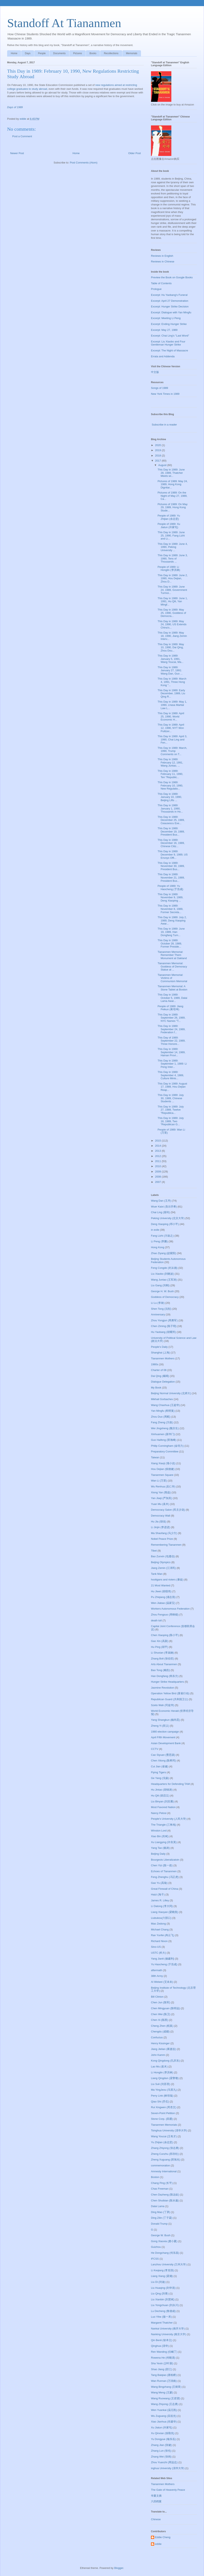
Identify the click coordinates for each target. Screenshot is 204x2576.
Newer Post (17, 153)
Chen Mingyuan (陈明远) (165, 2008)
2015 (158, 1140)
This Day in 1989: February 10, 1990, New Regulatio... (170, 785)
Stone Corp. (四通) (162, 2118)
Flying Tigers (158, 1772)
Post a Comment (22, 136)
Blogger (118, 2567)
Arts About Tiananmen (164, 1664)
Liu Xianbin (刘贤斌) (163, 2299)
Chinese (156, 2519)
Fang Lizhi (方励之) (162, 1235)
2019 (158, 450)
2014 (158, 1145)
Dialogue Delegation (163, 1381)
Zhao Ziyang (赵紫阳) (163, 1253)
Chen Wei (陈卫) (160, 2014)
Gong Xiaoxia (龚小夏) (164, 2241)
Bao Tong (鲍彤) (160, 1670)
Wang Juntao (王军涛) (164, 1279)
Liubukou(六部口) (161, 1917)
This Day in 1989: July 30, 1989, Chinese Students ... (170, 1098)
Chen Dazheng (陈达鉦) (165, 2194)
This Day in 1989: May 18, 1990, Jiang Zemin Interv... (172, 635)
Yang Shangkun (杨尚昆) (165, 1719)
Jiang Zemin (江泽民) (163, 1567)
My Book (156, 1387)
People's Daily (159, 1346)
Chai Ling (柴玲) (160, 1212)
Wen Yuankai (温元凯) (164, 2410)
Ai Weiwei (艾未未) (162, 1981)
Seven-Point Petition (163, 2113)
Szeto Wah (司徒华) (162, 1705)
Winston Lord (159, 1830)
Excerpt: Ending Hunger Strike (169, 324)
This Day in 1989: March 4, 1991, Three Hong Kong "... (171, 681)
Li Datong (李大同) (162, 1906)
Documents (59, 53)
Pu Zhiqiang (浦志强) (163, 1597)
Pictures (77, 53)
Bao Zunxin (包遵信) (163, 1556)
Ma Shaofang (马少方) (164, 1533)
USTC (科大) (158, 1952)
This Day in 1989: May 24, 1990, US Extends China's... (171, 624)
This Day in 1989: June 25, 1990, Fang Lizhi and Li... (171, 535)
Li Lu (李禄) (157, 1302)
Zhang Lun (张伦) (161, 2450)
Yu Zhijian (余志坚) (162, 2142)
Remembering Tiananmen (166, 1544)
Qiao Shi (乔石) (160, 2101)
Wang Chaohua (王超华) (165, 1405)
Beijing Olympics (161, 1562)
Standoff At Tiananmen (64, 23)
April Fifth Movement (163, 1737)
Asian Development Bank (166, 1743)
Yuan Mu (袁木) (160, 1504)
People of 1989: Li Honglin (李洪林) (168, 568)
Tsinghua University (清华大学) (169, 2130)
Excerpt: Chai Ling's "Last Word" (170, 335)
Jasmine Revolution (162, 1687)
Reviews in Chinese (162, 261)
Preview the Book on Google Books (172, 277)
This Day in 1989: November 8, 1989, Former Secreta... (170, 908)
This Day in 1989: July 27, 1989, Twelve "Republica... (170, 1109)
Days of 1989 (15, 107)
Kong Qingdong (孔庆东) (165, 2060)
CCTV (154, 1748)
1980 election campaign (165, 1731)
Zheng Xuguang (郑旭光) (165, 2159)
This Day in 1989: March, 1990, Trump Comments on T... (172, 751)
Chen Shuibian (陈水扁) (165, 2200)
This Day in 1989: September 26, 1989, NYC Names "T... (171, 1017)
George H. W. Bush (162, 1291)
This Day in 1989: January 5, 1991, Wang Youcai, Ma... (170, 658)
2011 (158, 1161)
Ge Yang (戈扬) (160, 1778)
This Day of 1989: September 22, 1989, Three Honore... (171, 1040)
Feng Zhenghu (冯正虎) (165, 1877)
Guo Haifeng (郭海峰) (163, 1439)
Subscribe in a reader (164, 424)
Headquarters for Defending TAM (170, 1783)
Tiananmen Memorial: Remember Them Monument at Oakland (172, 955)
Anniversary (158, 1314)
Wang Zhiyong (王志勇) (164, 2404)
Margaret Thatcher (162, 2322)
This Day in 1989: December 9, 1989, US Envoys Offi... (172, 854)
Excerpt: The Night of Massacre (169, 350)
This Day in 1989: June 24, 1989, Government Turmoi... (172, 589)
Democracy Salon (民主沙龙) (168, 1509)
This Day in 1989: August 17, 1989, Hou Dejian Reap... (172, 1086)
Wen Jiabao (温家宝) (163, 1602)
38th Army (157, 1975)
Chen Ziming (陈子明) (163, 1326)
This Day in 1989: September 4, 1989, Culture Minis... (170, 1075)
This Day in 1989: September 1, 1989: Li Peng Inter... (172, 1063)
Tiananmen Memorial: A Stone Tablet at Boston (172, 988)
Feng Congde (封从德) (164, 1267)
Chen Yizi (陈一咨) (162, 1865)
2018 (158, 455)
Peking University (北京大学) (168, 1218)
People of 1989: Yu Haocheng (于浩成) (170, 887)
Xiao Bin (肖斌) (160, 1836)
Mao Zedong (158, 1923)
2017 (158, 460)
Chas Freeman (160, 2188)
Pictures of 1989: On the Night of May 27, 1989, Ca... (172, 495)
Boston (155, 2177)
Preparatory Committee (164, 1451)
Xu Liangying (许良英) (164, 1842)
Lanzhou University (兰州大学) (169, 2264)
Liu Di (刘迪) (158, 2281)
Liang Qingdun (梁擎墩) (165, 2078)
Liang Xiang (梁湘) (162, 2276)
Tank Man (156, 1573)
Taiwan (155, 1457)
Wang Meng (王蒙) (162, 2392)
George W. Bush (160, 2235)
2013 (158, 1150)
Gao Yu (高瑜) (159, 1882)
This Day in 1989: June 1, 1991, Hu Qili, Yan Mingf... (172, 601)
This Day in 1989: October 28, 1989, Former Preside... (169, 943)
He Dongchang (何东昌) (165, 2252)
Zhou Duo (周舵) (160, 1416)
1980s (154, 1364)
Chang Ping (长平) (162, 2183)
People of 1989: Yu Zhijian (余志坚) (168, 517)
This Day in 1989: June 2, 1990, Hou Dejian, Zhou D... (172, 578)
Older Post (134, 153)
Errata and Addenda (163, 356)
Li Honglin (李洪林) (162, 2072)
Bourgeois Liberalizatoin (165, 1859)
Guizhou (156, 2246)
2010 (158, 1166)
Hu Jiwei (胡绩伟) (161, 1591)
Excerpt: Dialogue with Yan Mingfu (171, 312)
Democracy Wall (160, 1515)
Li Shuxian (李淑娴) (162, 1652)
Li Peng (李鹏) (159, 1241)
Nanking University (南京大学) (168, 2334)
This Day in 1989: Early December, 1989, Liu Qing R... (171, 693)
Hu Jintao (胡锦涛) (162, 1789)
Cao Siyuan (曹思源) (163, 1754)
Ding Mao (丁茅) (160, 2212)
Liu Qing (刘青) (160, 2293)
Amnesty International (164, 2171)
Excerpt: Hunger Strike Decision (169, 306)
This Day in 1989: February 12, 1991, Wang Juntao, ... (170, 762)
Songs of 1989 (159, 387)
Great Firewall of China (164, 1888)
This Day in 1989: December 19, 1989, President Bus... (171, 831)
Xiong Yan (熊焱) (161, 1492)
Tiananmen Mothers (162, 1358)
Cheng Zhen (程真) (162, 2025)
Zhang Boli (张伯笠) (162, 1658)
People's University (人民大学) (168, 1818)
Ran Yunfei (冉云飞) (162, 1935)
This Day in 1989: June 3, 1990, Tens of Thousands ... (172, 558)
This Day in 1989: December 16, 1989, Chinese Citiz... (171, 843)
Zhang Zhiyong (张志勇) (165, 2147)
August (162, 465)
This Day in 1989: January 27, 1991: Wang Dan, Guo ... (169, 670)
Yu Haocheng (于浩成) (164, 1964)
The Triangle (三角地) (163, 1824)
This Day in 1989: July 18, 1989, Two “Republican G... (170, 1121)
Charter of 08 (158, 1370)
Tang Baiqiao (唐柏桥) (164, 2374)
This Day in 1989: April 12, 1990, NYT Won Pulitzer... (170, 728)
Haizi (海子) (158, 1894)
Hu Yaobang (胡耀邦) (163, 1332)
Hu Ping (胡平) (159, 1646)
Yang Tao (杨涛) (160, 1847)
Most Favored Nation (163, 1807)
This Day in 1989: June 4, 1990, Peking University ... (172, 547)
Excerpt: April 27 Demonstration (169, 300)
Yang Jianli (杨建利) (162, 1958)
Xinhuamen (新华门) (163, 1434)
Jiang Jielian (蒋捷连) (163, 2049)
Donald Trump (159, 2223)
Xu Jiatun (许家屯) (161, 2427)
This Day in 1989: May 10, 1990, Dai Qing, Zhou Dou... (170, 647)
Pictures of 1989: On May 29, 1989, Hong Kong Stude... (172, 507)
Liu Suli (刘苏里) (160, 2084)
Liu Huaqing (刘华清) (163, 2287)
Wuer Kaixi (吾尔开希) (164, 1206)
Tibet (154, 1550)
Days (27, 53)
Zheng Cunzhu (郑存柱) (165, 2153)
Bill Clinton (157, 1996)
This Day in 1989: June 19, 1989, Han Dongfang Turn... (171, 932)
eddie (158, 2543)
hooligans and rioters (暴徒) (167, 1579)
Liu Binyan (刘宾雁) (162, 1801)
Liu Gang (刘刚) (160, 1285)
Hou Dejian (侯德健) (163, 1469)
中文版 (155, 372)
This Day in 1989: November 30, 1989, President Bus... (171, 866)
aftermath (156, 1970)
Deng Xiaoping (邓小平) (165, 1224)
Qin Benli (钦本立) (161, 2340)
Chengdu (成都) (160, 2031)
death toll (156, 1620)
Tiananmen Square (162, 1474)
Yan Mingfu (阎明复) (163, 1410)
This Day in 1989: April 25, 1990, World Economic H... (170, 716)
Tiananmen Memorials (164, 2124)
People (41, 53)
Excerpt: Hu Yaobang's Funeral (169, 294)
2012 (158, 1156)
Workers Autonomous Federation (170, 1608)
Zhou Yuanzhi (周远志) (164, 2462)
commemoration (160, 2165)
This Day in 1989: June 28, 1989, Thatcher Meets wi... (171, 472)
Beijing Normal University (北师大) (171, 1393)
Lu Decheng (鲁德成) (163, 2311)
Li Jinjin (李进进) (160, 1527)
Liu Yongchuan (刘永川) (165, 2305)
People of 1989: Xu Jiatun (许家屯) (168, 525)
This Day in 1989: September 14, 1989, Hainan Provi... (171, 1052)
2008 (158, 1176)
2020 (158, 445)
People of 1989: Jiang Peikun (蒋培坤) (170, 1008)
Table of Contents (161, 283)
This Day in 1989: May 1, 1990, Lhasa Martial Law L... (172, 705)
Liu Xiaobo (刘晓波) (162, 1273)
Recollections (111, 53)
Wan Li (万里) (159, 1480)
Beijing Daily (158, 1853)
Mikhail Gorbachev (162, 1399)
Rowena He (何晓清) (163, 2357)
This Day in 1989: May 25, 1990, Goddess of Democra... (171, 612)
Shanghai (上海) (160, 1352)
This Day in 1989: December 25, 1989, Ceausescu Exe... (171, 820)
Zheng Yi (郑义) (160, 1725)
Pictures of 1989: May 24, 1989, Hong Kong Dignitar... (172, 484)
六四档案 (156, 2501)
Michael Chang (160, 1929)
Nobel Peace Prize (162, 1538)
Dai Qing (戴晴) (160, 1375)
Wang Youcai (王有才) (164, 2136)
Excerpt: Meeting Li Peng (166, 318)
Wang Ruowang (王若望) (165, 2398)
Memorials (131, 53)
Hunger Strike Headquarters (167, 1681)
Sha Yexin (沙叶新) (162, 2363)
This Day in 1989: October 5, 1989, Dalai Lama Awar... (172, 997)
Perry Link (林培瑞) (162, 2095)
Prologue (156, 289)
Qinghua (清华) (160, 2345)
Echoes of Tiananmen (164, 1871)
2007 (158, 1181)
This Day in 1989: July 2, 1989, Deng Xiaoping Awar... (171, 920)
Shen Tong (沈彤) (161, 1308)
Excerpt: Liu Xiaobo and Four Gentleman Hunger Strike (168, 343)
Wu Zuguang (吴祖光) (163, 2415)
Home (14, 53)
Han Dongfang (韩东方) (164, 1676)
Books (93, 53)
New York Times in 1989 (165, 393)
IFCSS (155, 2258)
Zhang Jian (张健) (161, 2445)
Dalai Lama (157, 2206)
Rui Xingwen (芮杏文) (163, 2107)
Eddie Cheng (162, 2537)
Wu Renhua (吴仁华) (163, 1486)
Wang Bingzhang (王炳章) (166, 2386)
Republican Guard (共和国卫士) (169, 1699)
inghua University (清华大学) (167, 2468)
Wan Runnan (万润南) (164, 2380)
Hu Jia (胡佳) (158, 1521)
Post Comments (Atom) (83, 162)
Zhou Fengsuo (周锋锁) (164, 1614)
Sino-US (156, 1946)
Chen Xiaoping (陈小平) (165, 1635)
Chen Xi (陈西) (159, 2019)
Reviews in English (162, 255)
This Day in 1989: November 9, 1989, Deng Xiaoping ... (170, 897)
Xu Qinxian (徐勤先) (162, 2433)
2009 (158, 1171)
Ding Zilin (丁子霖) (161, 2217)
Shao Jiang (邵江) (161, 2369)
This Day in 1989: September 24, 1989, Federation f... (171, 1029)
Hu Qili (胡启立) (160, 1795)
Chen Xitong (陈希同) (163, 1760)
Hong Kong (157, 1247)
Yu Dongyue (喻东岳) (163, 2439)
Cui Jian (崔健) (159, 1766)
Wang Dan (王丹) (161, 1200)
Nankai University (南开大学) (168, 2328)
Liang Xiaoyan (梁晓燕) (164, 1912)
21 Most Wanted (160, 1585)
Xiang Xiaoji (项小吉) (163, 1463)
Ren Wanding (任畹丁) (164, 2351)
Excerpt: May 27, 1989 (164, 329)
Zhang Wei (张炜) (161, 2456)
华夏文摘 (156, 2495)
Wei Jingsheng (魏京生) (165, 1428)
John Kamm (158, 2054)
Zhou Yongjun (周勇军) (164, 1320)
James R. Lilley (160, 1900)
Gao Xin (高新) (159, 1641)
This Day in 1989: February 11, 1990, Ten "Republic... (170, 774)
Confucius (157, 2037)
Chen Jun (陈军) (160, 2002)
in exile (155, 1229)
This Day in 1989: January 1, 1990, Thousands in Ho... (170, 808)
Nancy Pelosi (158, 1813)
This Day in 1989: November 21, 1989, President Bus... (171, 877)
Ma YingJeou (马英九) (164, 2089)
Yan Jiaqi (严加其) (161, 1498)
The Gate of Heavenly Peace (168, 2489)
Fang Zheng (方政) (162, 1422)
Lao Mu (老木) (159, 2066)
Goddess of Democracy (165, 1296)
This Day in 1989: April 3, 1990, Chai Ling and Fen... (172, 739)
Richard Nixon (159, 1941)
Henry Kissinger (160, 2043)
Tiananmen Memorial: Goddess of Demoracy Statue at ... (172, 966)
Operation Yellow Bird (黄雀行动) (170, 1693)
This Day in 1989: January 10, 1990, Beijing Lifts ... (169, 797)
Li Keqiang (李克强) (162, 2270)
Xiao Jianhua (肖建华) (164, 2421)
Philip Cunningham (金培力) (167, 1445)
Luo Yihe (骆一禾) (161, 2316)
